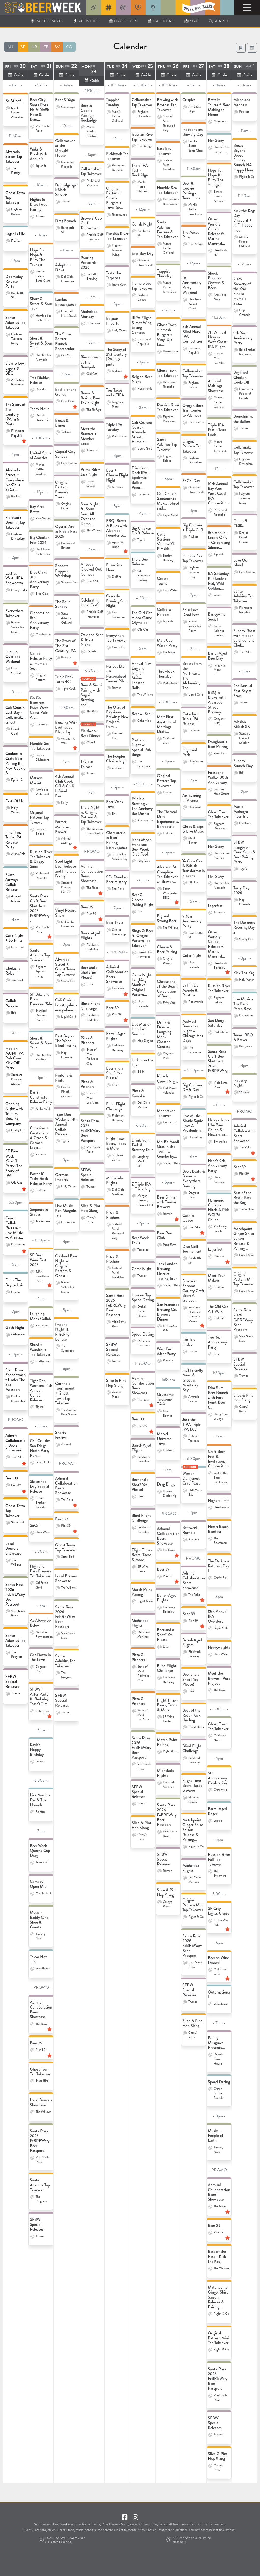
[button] (252, 48)
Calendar (160, 21)
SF (23, 47)
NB (34, 47)
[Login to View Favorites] (241, 48)
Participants (46, 21)
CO (69, 47)
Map (191, 21)
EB (46, 47)
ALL (10, 47)
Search (219, 21)
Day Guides (123, 21)
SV (57, 47)
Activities (85, 21)
